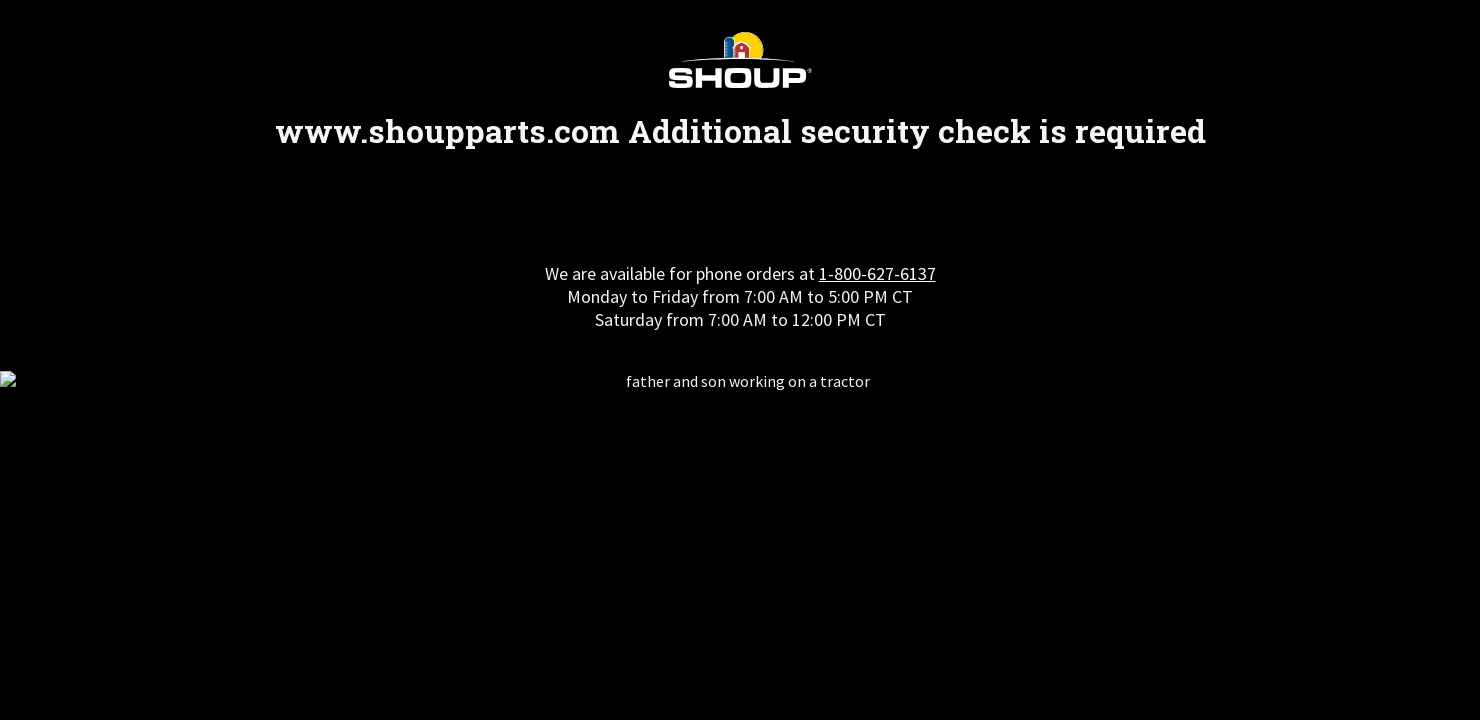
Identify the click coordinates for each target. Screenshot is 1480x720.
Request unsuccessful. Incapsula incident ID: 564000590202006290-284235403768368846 (740, 360)
